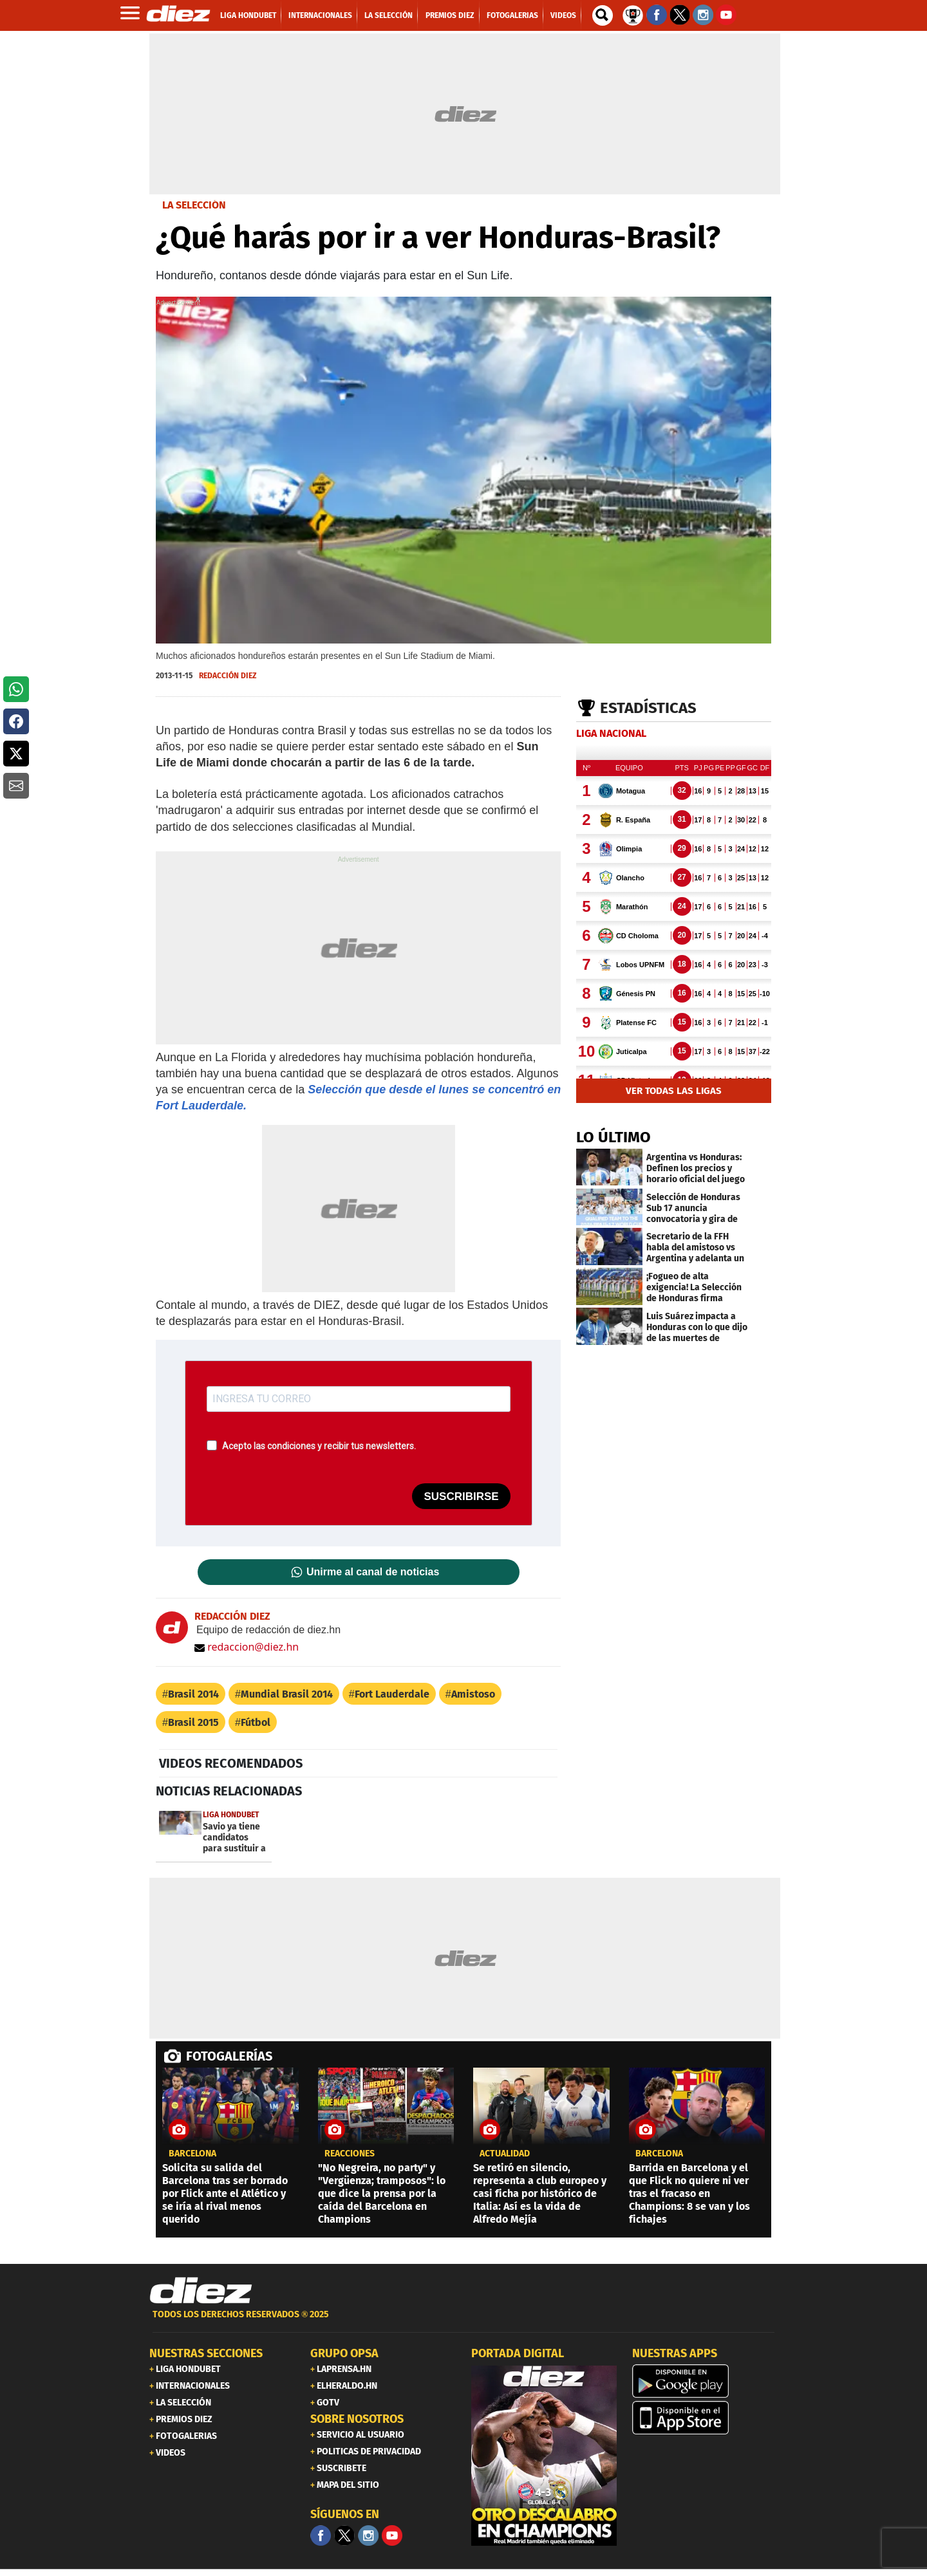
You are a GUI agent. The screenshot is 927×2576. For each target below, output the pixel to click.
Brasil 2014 (193, 1694)
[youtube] (392, 2535)
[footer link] (463, 2321)
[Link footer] (200, 2291)
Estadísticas (648, 708)
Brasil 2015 (193, 1722)
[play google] (705, 2381)
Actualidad (505, 2153)
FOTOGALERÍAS (229, 2056)
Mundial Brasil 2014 (287, 1694)
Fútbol (255, 1722)
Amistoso (473, 1694)
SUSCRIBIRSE (461, 1496)
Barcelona (192, 2153)
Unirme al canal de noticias (372, 1572)
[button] (16, 689)
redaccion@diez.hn (246, 1647)
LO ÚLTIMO (613, 1137)
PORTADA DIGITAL (517, 2353)
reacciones (349, 2153)
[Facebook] (320, 2535)
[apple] (705, 2417)
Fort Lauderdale (392, 1694)
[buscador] (602, 15)
